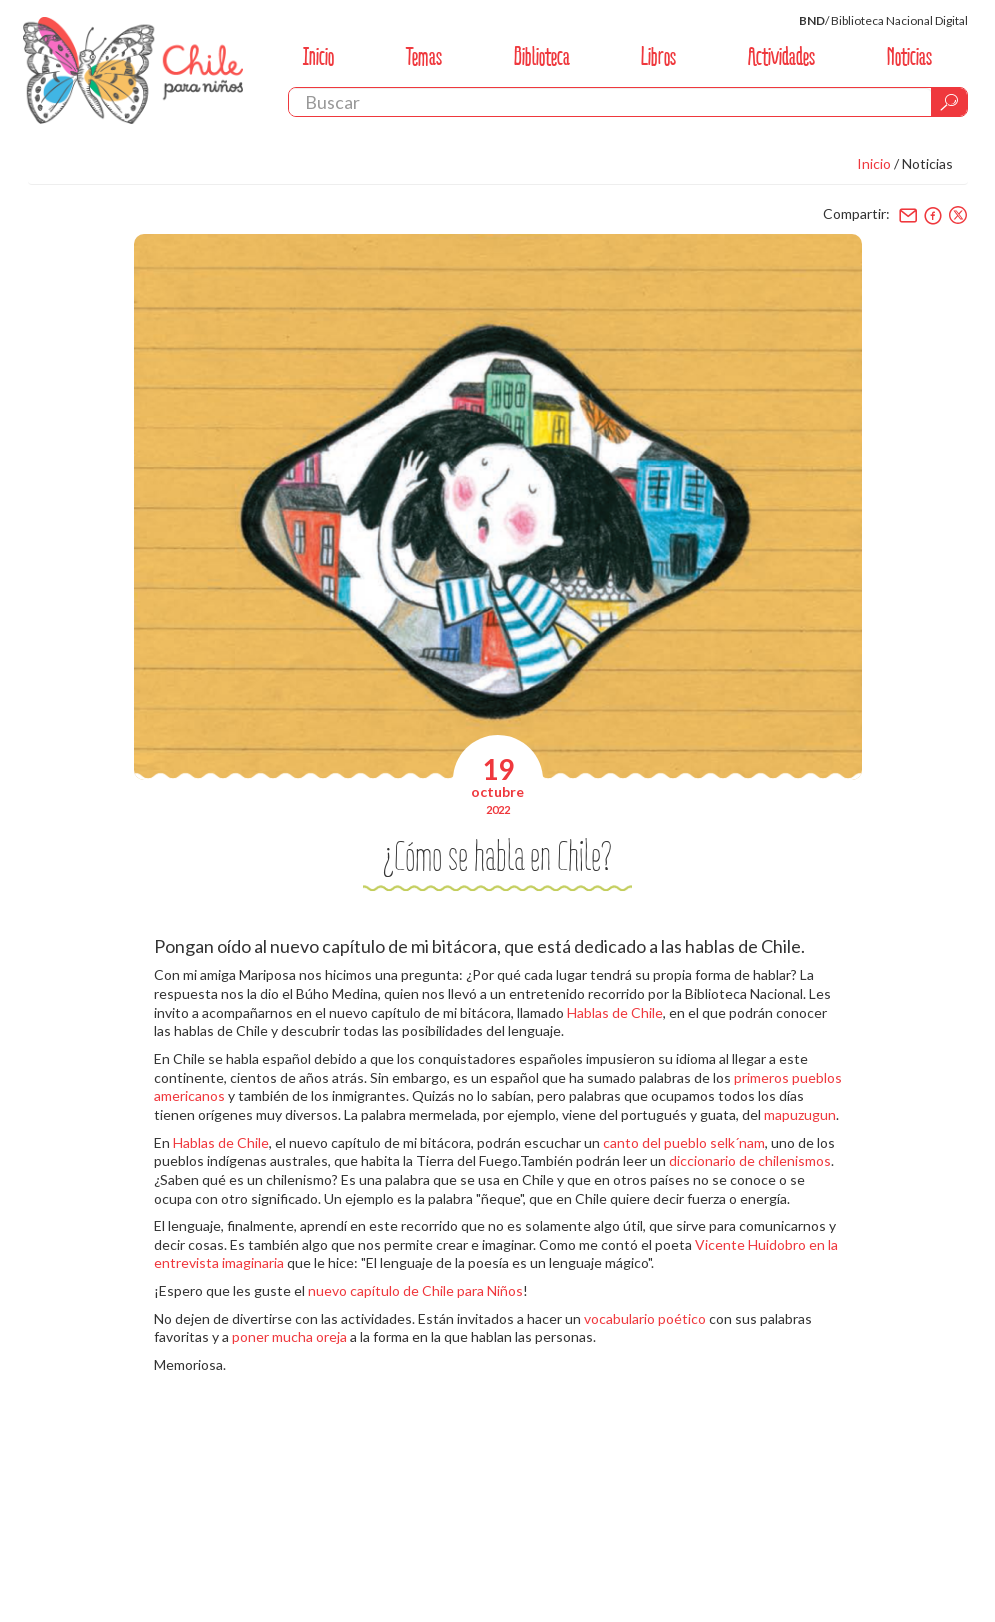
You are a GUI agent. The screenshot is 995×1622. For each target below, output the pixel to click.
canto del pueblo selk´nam (684, 1142)
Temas (424, 56)
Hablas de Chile (615, 1012)
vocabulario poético (645, 1318)
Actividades (781, 56)
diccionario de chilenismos (750, 1160)
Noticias (909, 56)
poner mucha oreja (289, 1336)
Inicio (318, 56)
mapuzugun (800, 1114)
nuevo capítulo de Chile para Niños (415, 1290)
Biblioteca (542, 56)
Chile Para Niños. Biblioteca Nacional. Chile (133, 70)
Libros (658, 56)
